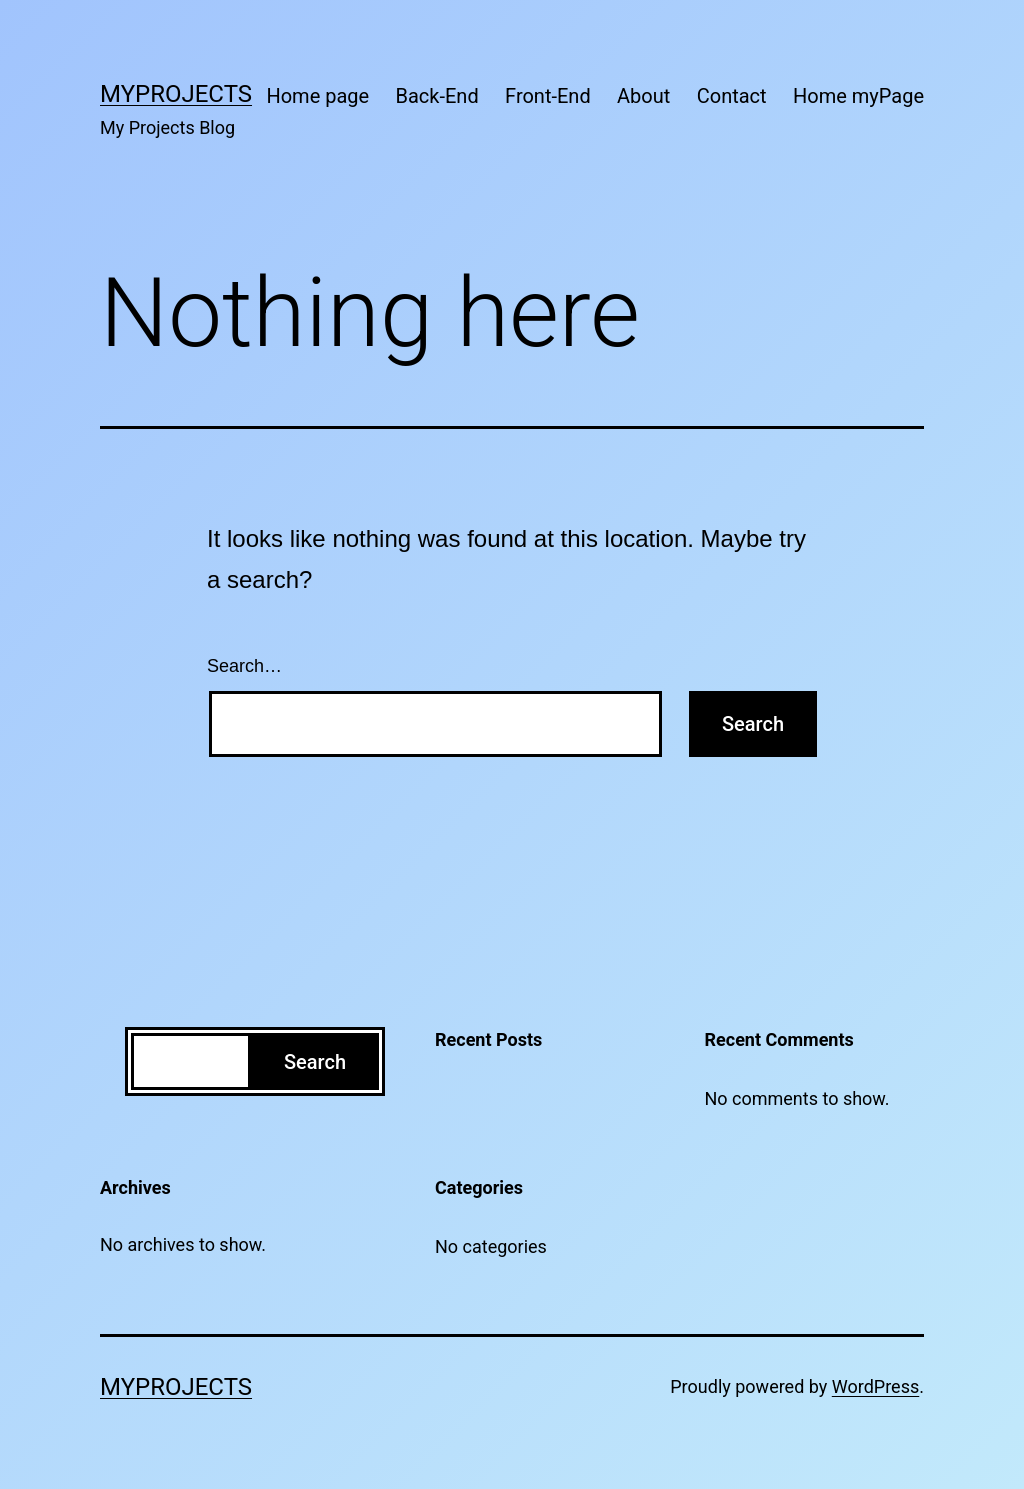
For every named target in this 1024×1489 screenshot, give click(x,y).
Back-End (437, 96)
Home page (317, 96)
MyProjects (176, 94)
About (643, 96)
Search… (244, 666)
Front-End (548, 96)
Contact (732, 96)
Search (315, 1062)
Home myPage (858, 96)
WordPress (875, 1386)
